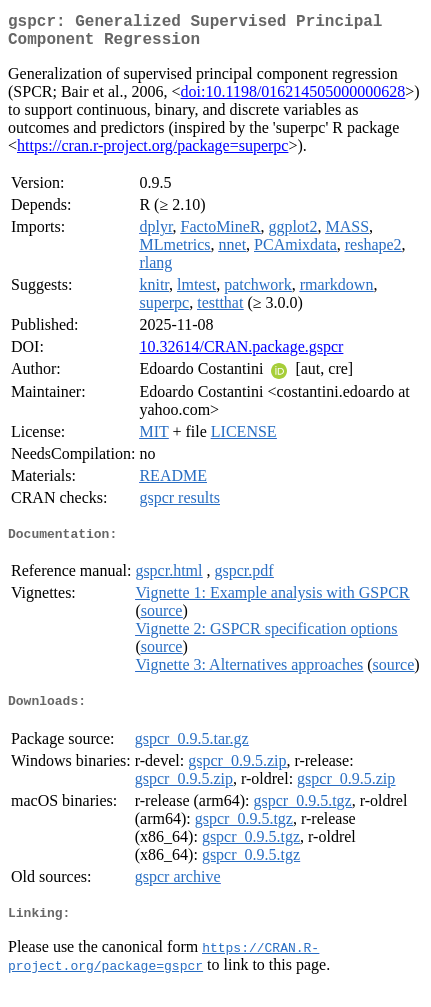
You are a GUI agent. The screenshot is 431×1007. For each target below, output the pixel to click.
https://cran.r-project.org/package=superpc (152, 153)
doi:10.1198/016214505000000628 (293, 99)
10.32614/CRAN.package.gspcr (241, 354)
